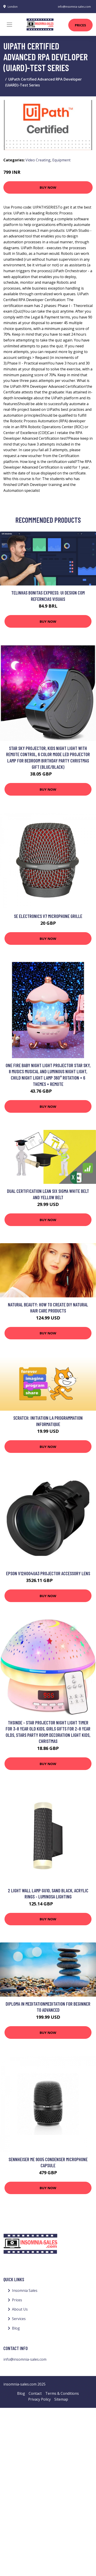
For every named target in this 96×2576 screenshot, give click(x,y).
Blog (16, 2328)
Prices (80, 25)
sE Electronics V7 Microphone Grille (48, 916)
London (13, 7)
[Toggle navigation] (9, 24)
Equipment (61, 160)
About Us (20, 2309)
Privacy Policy (39, 2399)
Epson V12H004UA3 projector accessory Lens (48, 1573)
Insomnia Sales (24, 2290)
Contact (35, 2393)
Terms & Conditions (62, 2393)
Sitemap (61, 2399)
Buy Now (48, 187)
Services (19, 2318)
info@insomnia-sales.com (74, 7)
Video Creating (37, 160)
